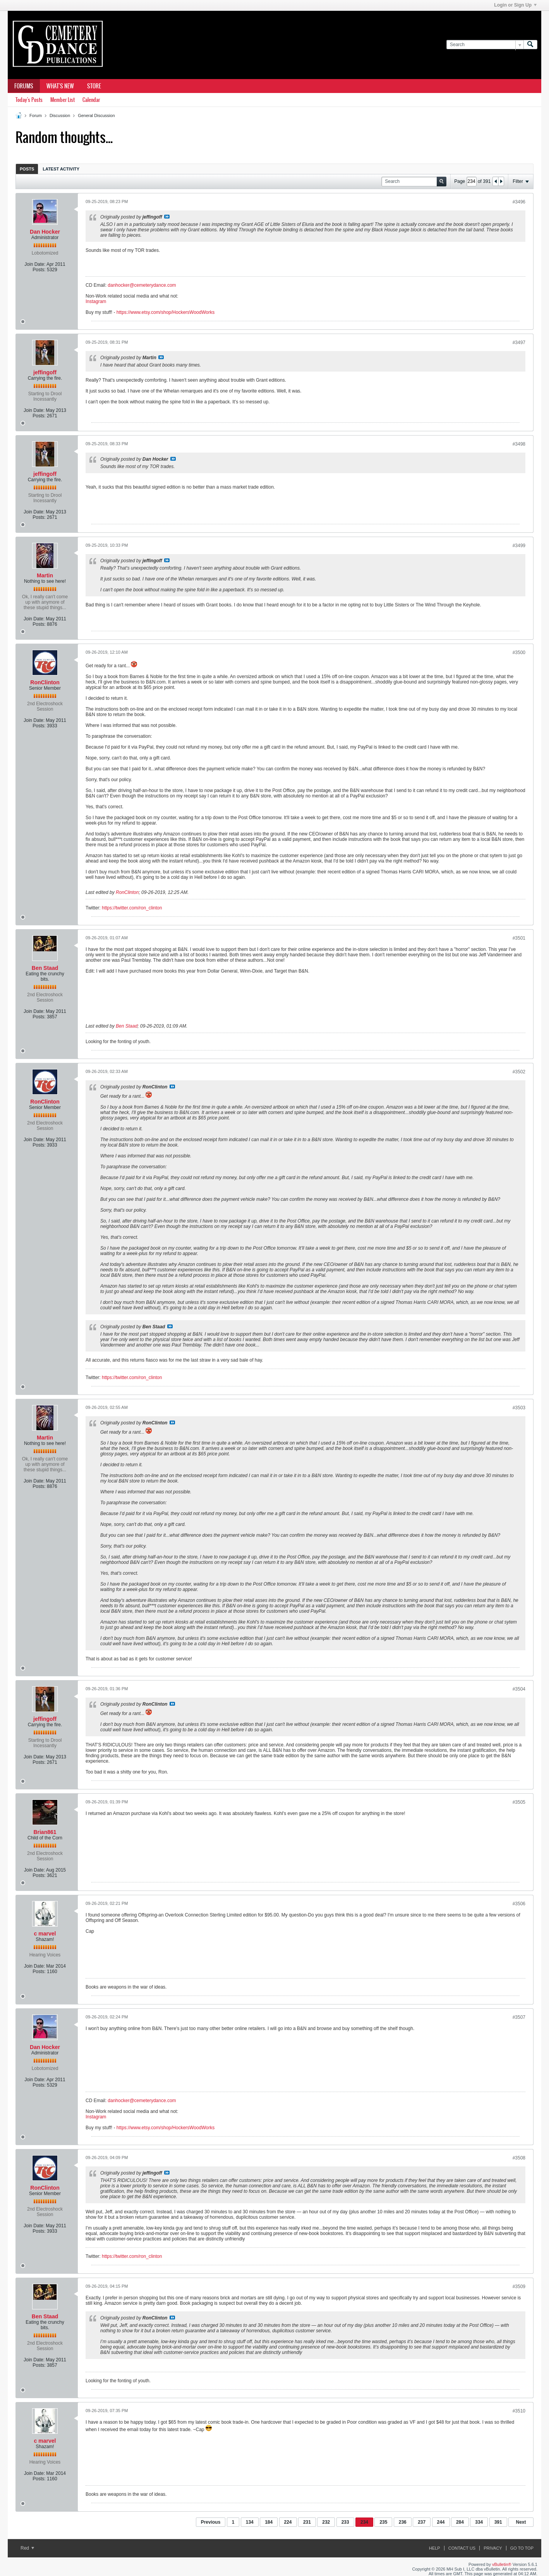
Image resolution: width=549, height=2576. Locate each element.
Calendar (91, 99)
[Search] (484, 45)
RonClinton (44, 682)
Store (94, 86)
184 (269, 2522)
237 (421, 2522)
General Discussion (96, 115)
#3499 (519, 545)
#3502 (519, 1071)
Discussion (60, 115)
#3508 (519, 2158)
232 (326, 2522)
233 (345, 2522)
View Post (167, 217)
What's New (60, 86)
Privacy (493, 2548)
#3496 (519, 202)
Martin (45, 575)
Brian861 (44, 1832)
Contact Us (462, 2548)
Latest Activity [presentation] (61, 169)
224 (288, 2522)
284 (460, 2522)
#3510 (519, 2411)
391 (498, 2522)
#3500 (519, 652)
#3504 (519, 1689)
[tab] (26, 169)
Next (521, 2522)
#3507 (519, 2017)
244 (441, 2522)
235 (383, 2522)
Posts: (39, 269)
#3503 (519, 1407)
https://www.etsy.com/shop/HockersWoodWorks (165, 312)
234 (364, 2522)
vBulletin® (501, 2564)
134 (250, 2522)
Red (27, 2548)
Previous (211, 2522)
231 (307, 2522)
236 (403, 2522)
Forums (23, 86)
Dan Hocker (45, 232)
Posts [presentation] (27, 169)
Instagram (96, 301)
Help (434, 2548)
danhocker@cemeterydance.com (142, 285)
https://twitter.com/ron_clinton (132, 908)
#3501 (519, 938)
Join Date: (34, 264)
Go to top (522, 2548)
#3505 (519, 1802)
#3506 (519, 1903)
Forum (35, 115)
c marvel (45, 1933)
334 (479, 2522)
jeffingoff (45, 372)
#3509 (519, 2286)
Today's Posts (29, 99)
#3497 (519, 342)
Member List (62, 99)
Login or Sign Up (515, 5)
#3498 (519, 444)
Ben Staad (45, 968)
